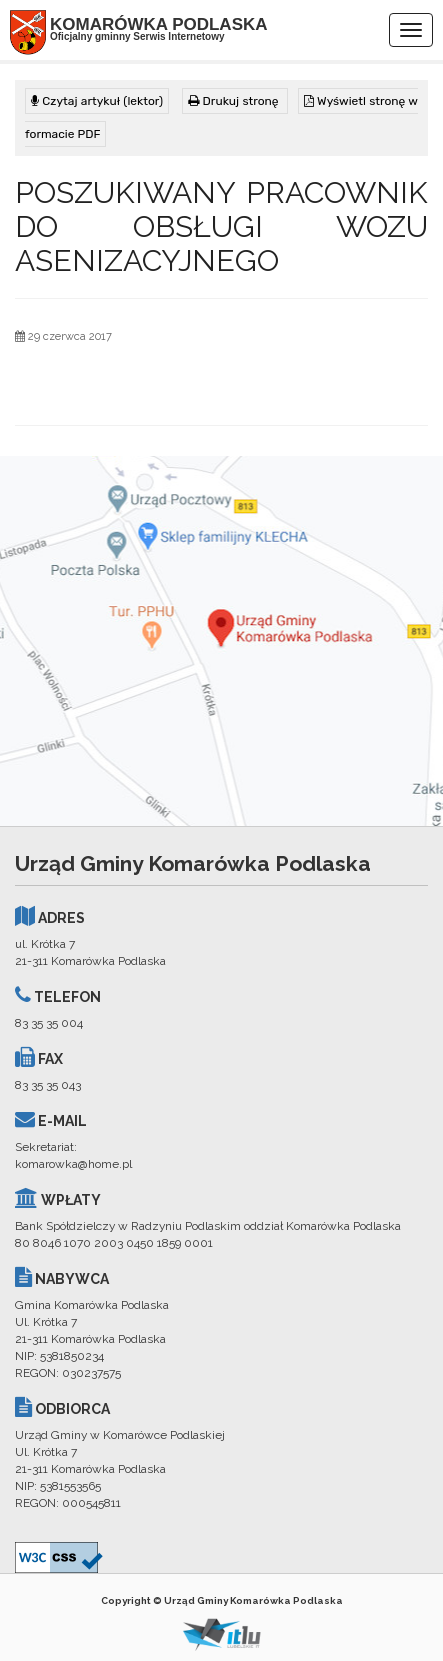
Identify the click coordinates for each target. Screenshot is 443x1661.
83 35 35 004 (49, 1023)
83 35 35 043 (48, 1085)
